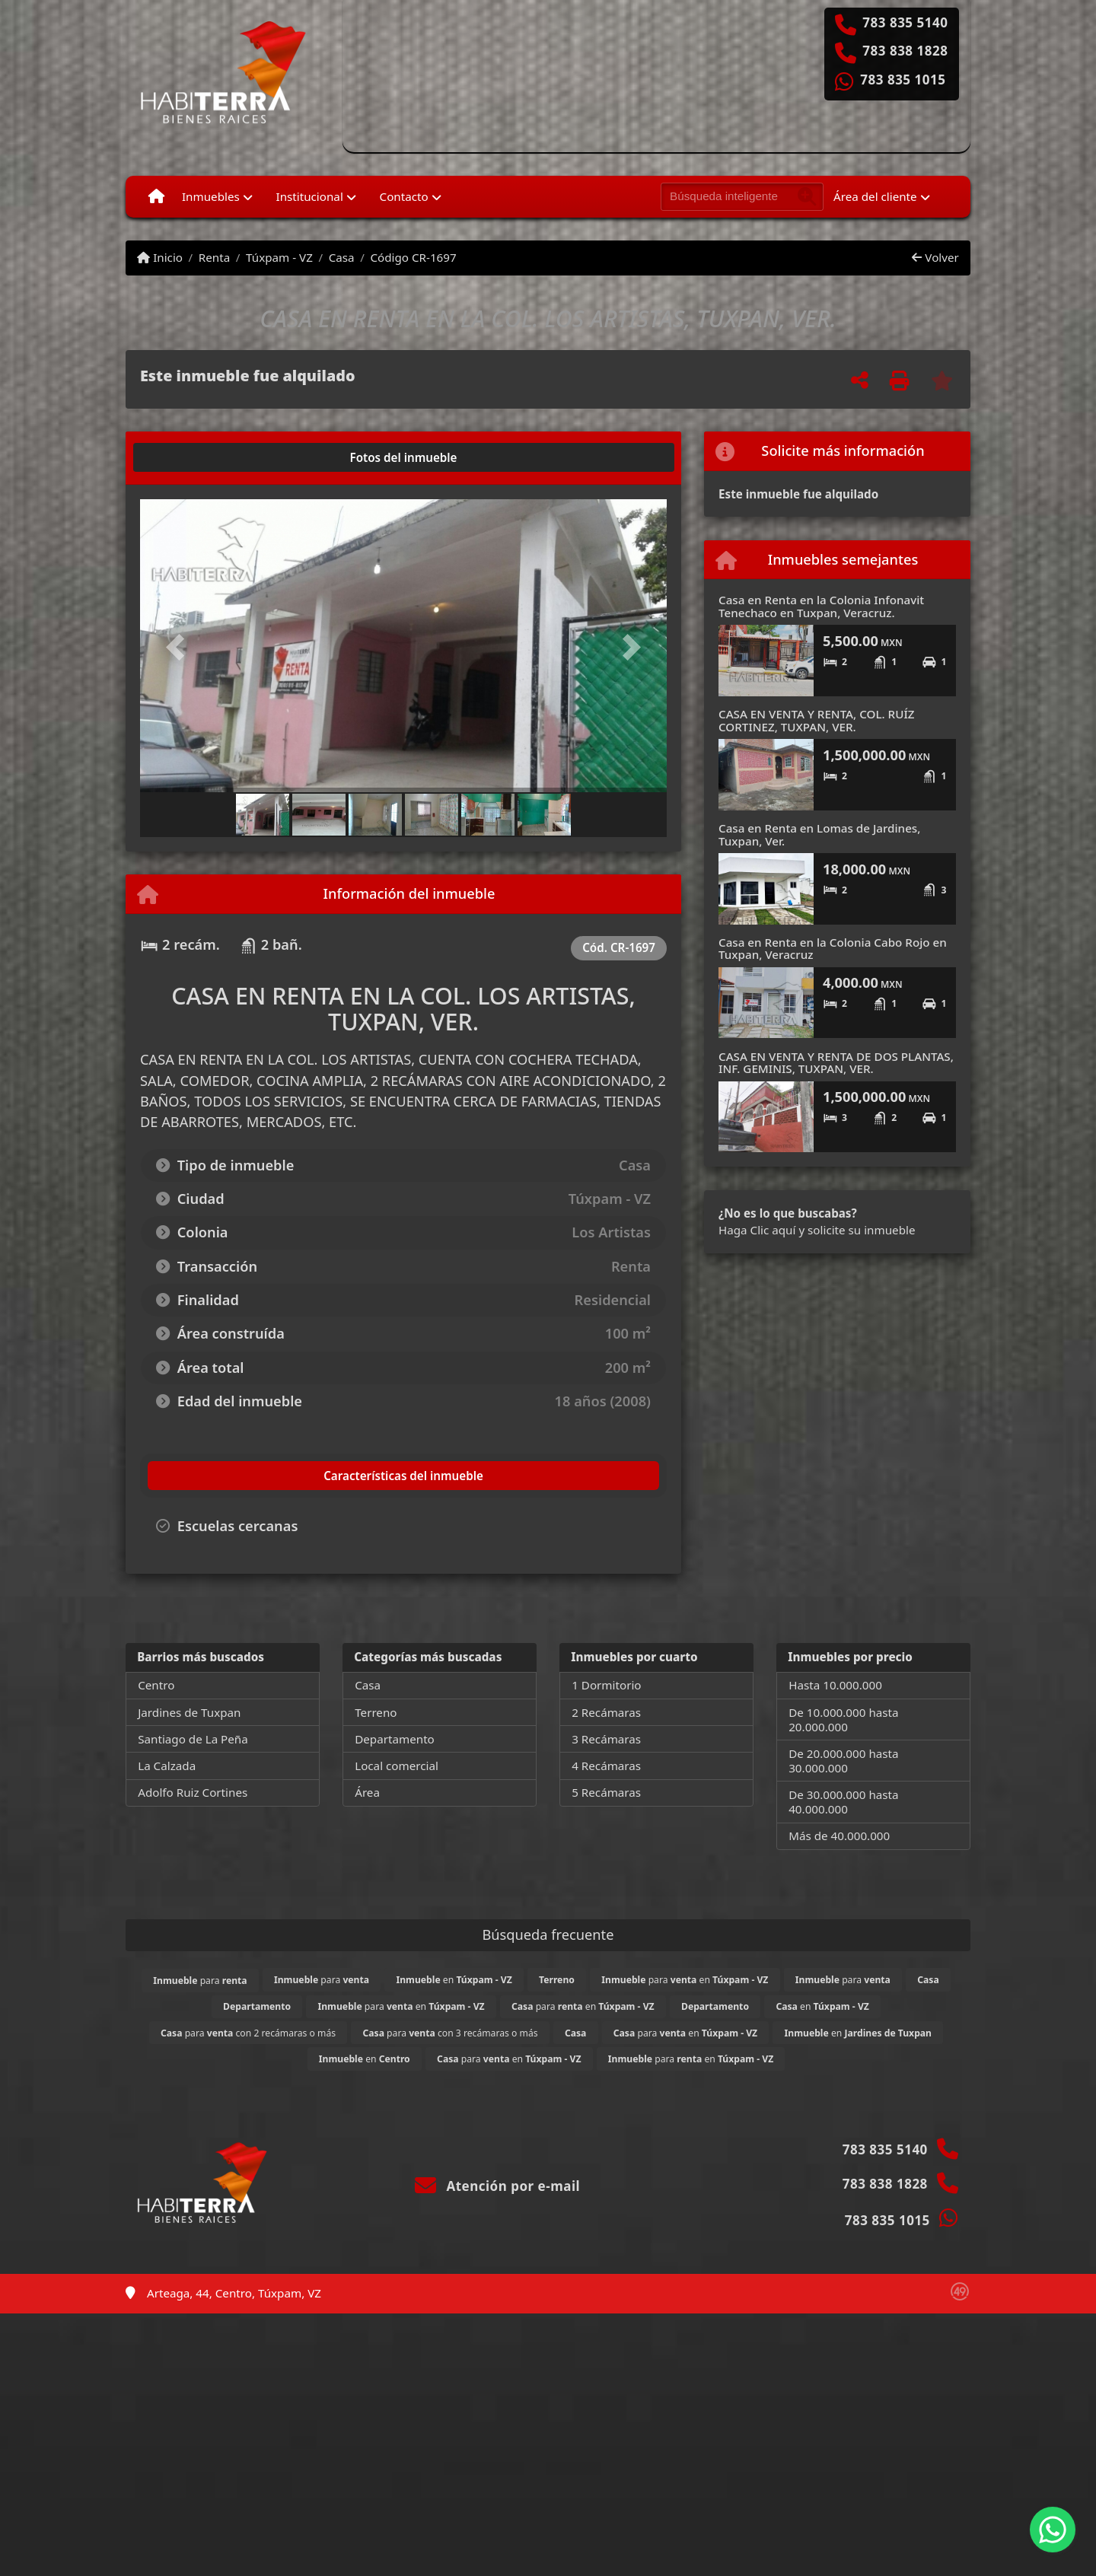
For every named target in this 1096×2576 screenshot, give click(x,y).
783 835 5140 (905, 22)
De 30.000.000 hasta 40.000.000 (843, 1802)
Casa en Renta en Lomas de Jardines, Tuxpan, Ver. (819, 834)
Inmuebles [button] (211, 196)
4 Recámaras (606, 1765)
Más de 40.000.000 (839, 1835)
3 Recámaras (606, 1739)
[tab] (198, 457)
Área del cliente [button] (875, 196)
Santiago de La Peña (193, 1739)
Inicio (160, 257)
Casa (342, 257)
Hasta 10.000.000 (835, 1684)
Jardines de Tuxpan (189, 1712)
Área (367, 1792)
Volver (935, 257)
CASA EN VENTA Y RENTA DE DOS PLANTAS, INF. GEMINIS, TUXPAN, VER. (836, 1063)
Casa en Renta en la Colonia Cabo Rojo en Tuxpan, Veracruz (832, 949)
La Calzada (167, 1765)
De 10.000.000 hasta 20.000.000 (843, 1719)
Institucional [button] (309, 196)
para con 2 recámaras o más (248, 2033)
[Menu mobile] (156, 196)
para (200, 1980)
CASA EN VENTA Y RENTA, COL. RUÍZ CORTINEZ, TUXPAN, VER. (816, 720)
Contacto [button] (404, 196)
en (453, 1979)
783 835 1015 (902, 80)
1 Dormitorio (606, 1684)
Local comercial (396, 1765)
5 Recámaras (606, 1792)
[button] (179, 647)
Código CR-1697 (413, 257)
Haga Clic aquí (756, 1229)
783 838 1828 (905, 51)
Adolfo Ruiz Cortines (192, 1792)
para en (684, 1979)
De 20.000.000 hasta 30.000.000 (843, 1760)
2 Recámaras (606, 1712)
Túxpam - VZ (279, 257)
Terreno (376, 1712)
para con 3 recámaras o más (449, 2033)
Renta (214, 257)
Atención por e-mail (497, 2186)
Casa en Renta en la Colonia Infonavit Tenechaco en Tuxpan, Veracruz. (821, 606)
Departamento (395, 1739)
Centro (156, 1684)
